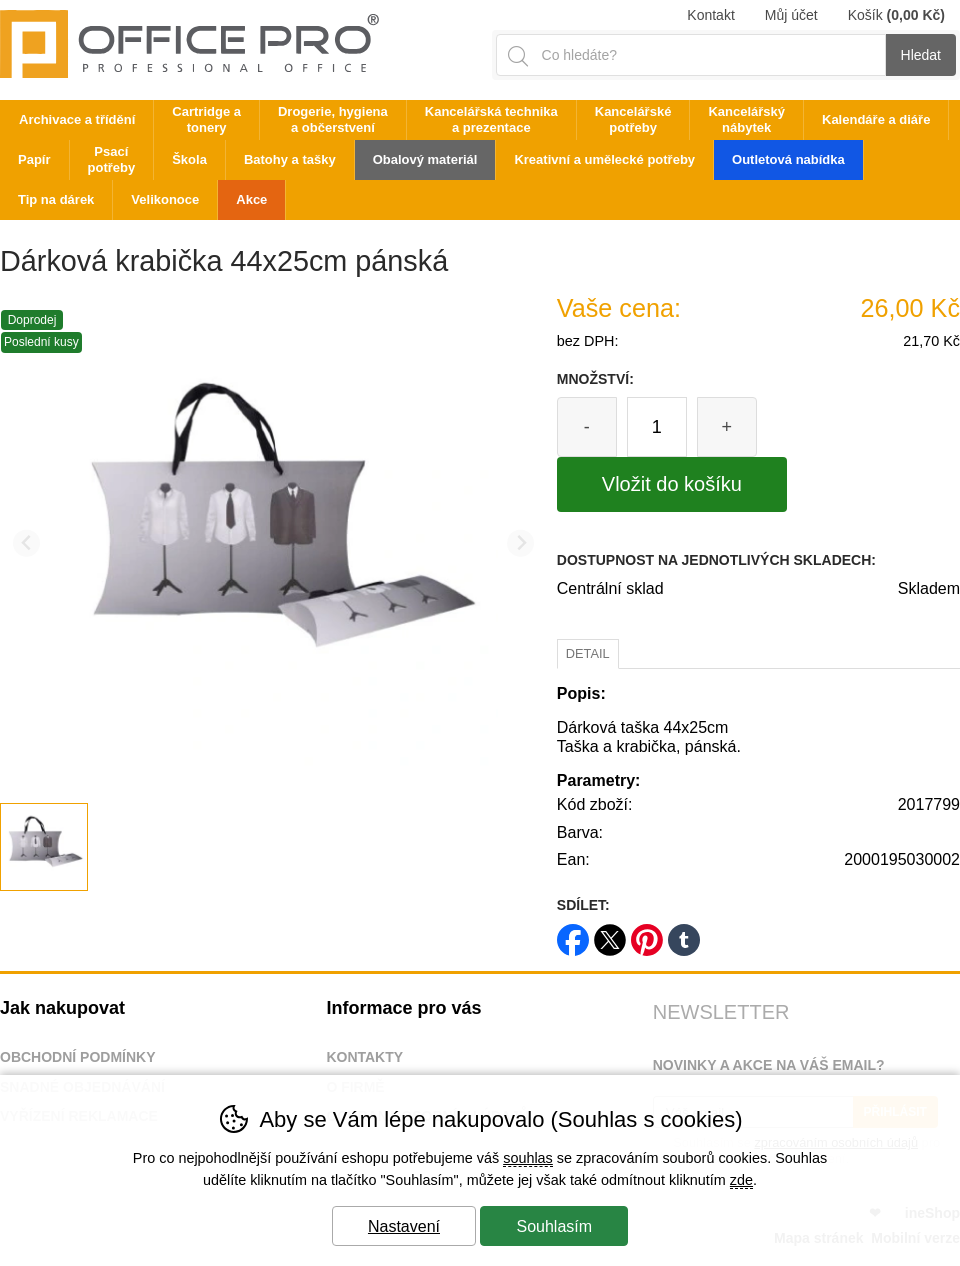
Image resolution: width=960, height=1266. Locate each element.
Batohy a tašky (290, 159)
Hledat (921, 55)
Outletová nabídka (788, 159)
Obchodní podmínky (78, 1057)
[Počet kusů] (657, 427)
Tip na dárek (56, 199)
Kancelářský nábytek (746, 119)
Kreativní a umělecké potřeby (604, 159)
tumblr (684, 933)
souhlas (528, 1158)
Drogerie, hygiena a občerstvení (333, 119)
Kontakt (710, 15)
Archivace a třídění (77, 119)
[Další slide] (520, 543)
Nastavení (404, 1226)
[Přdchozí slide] (26, 543)
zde (741, 1180)
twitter (610, 933)
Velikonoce (165, 199)
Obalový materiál (425, 159)
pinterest (647, 933)
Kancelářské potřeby (633, 119)
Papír (34, 159)
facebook (573, 933)
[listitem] (44, 847)
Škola (189, 159)
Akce (251, 199)
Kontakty (364, 1057)
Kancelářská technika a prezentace (491, 119)
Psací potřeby (112, 159)
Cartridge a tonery (206, 119)
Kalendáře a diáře (876, 119)
